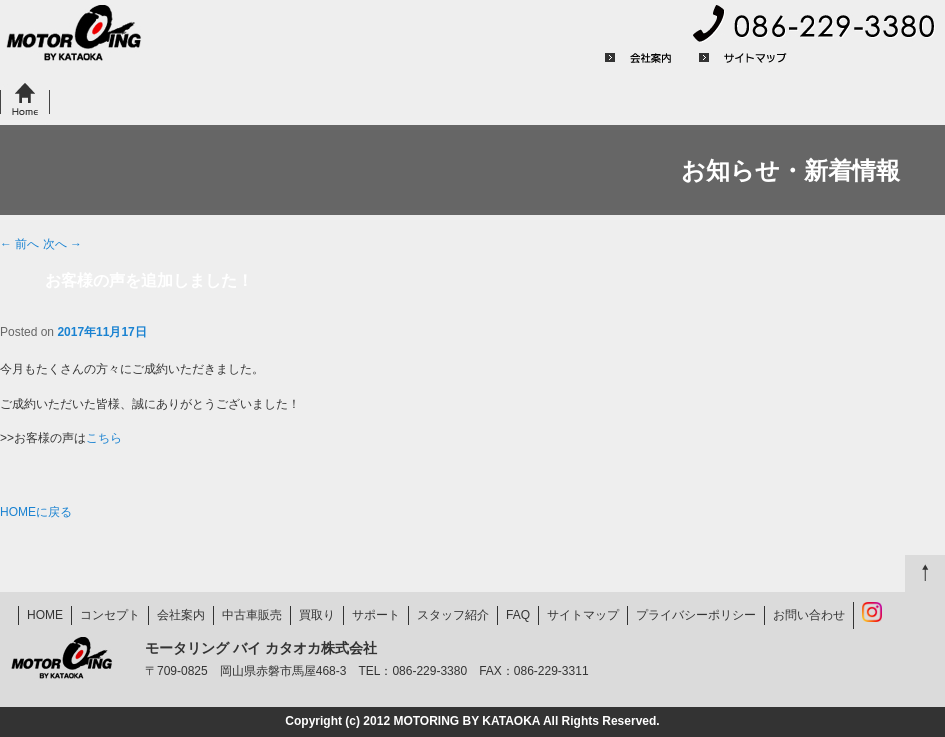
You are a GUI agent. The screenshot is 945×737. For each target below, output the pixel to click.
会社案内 (639, 58)
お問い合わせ (888, 100)
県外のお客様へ (406, 100)
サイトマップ (743, 58)
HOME (25, 100)
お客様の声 (607, 100)
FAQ (796, 100)
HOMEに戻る (36, 512)
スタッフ (709, 100)
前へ (19, 244)
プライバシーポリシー (876, 58)
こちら (104, 438)
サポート (515, 100)
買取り (298, 100)
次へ (62, 244)
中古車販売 (202, 100)
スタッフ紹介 (453, 615)
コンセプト (100, 100)
